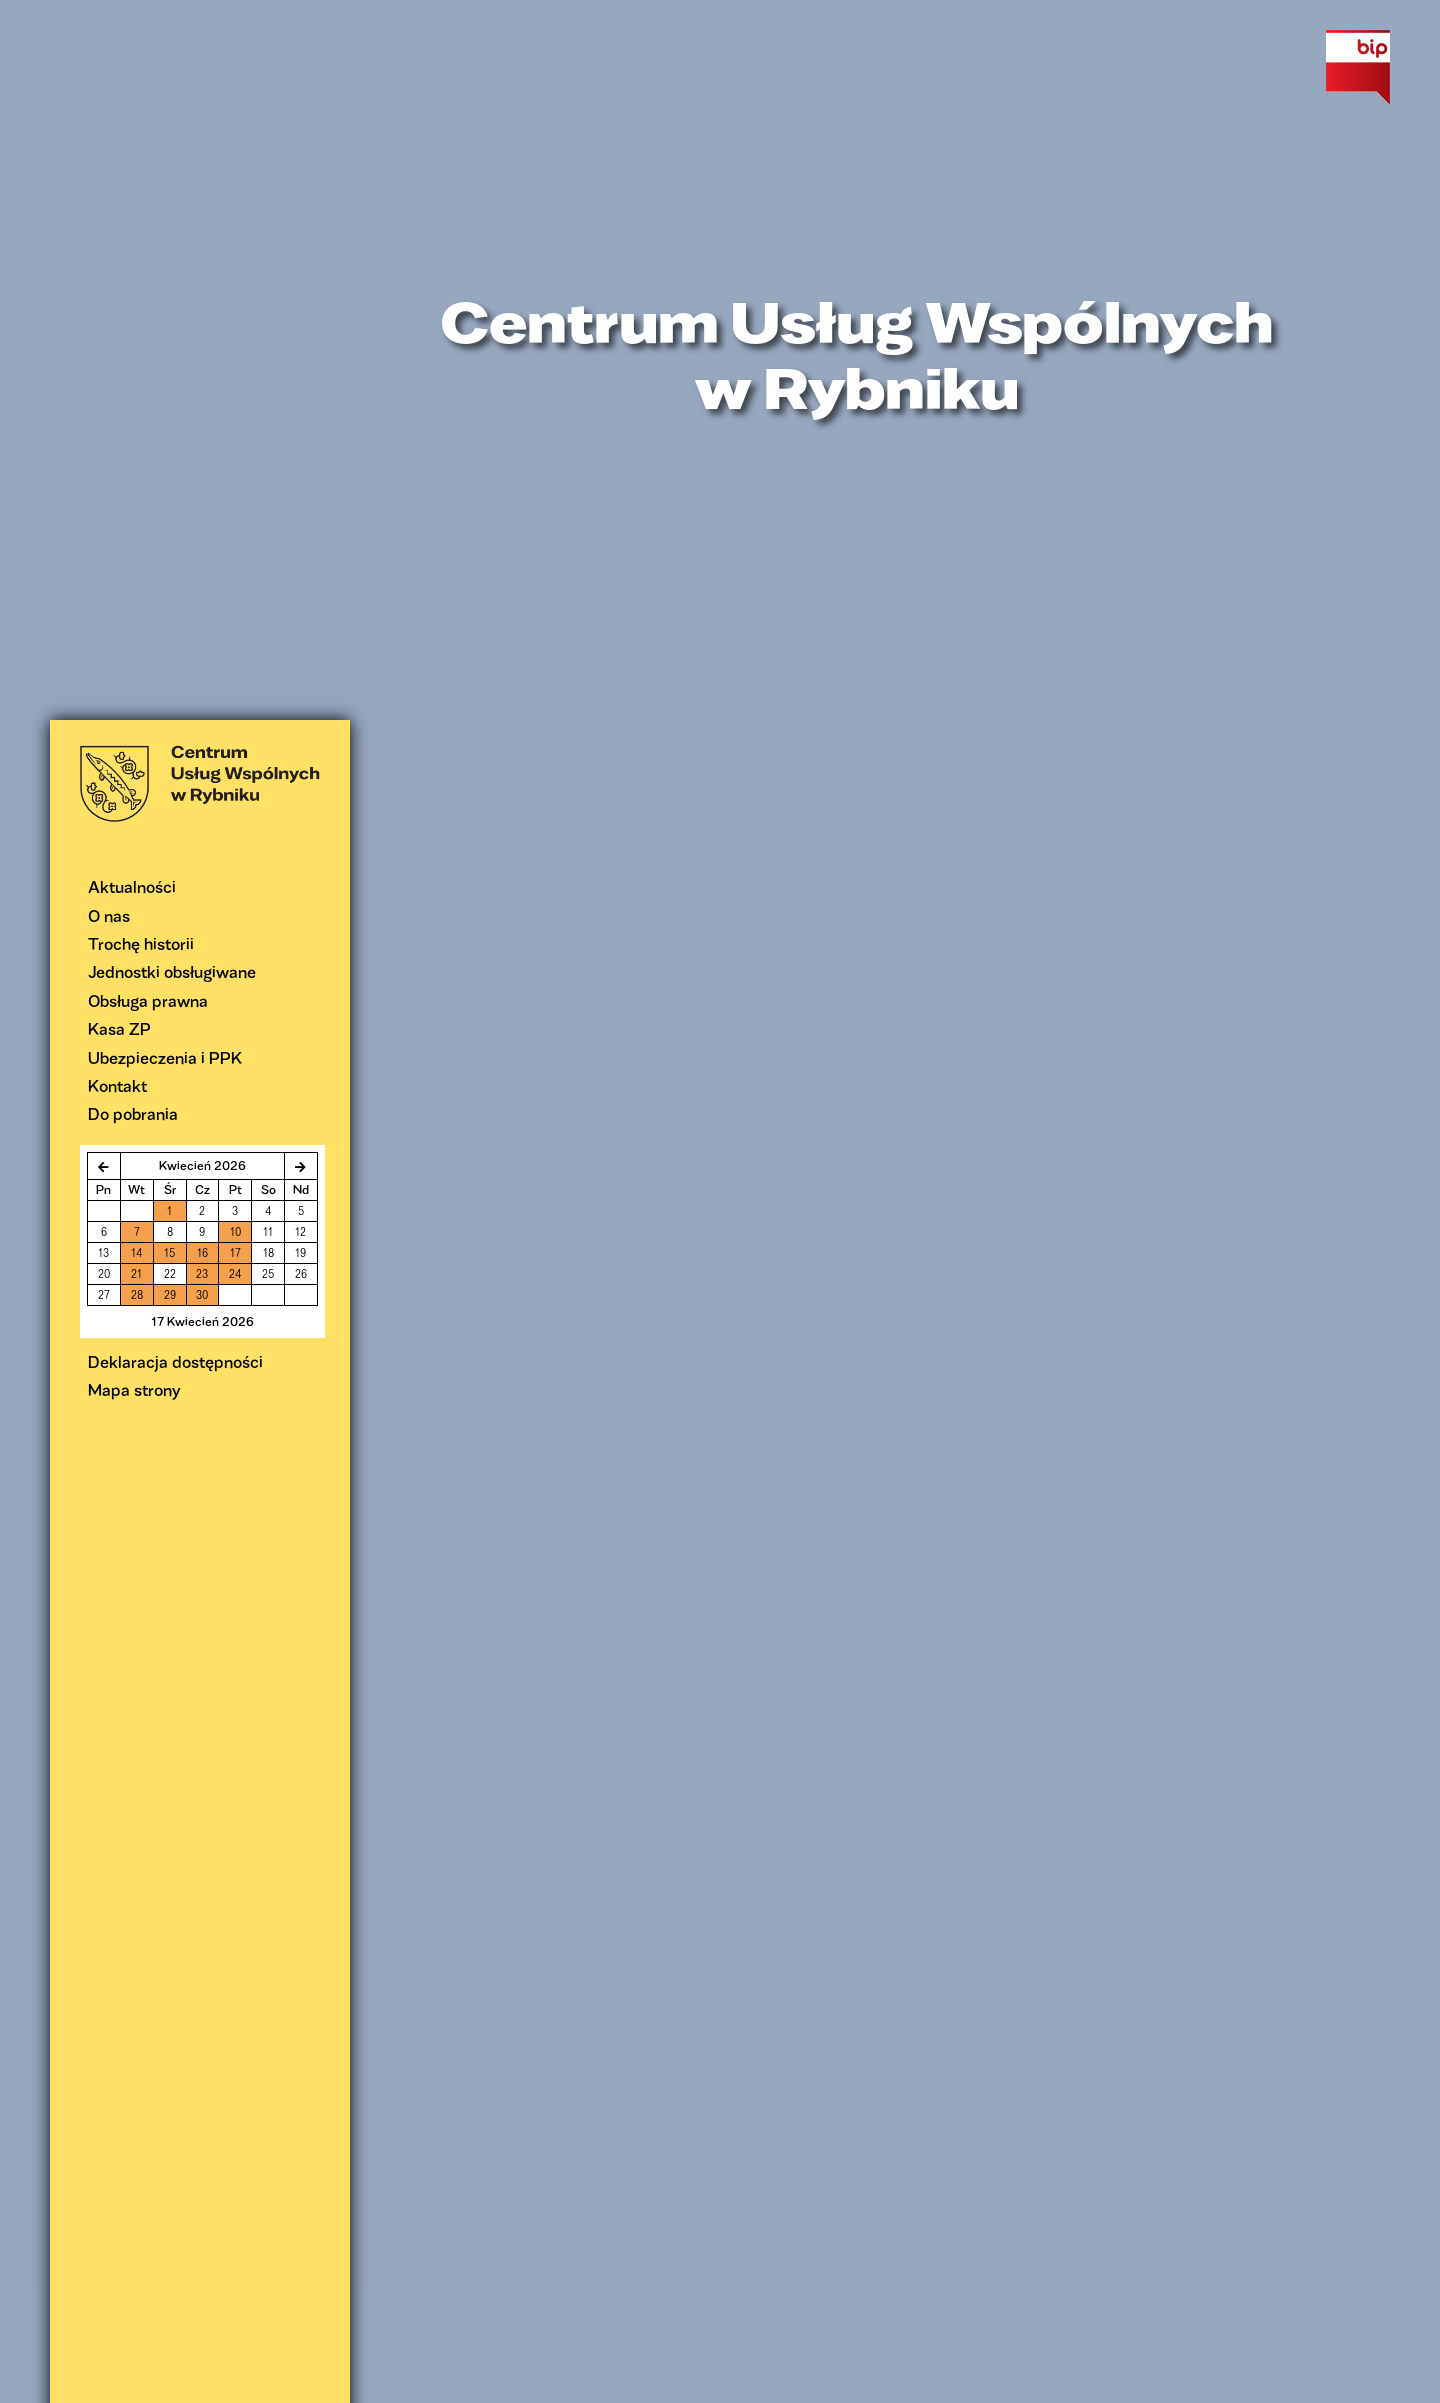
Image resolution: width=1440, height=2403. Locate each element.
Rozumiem (1068, 2381)
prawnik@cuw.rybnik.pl (819, 2154)
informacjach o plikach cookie (924, 2381)
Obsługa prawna (148, 280)
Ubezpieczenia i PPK (165, 337)
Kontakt (117, 365)
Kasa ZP (119, 308)
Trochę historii (141, 223)
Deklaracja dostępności (175, 641)
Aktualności (132, 166)
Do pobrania (133, 393)
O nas (109, 195)
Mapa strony (134, 669)
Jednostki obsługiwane (172, 251)
